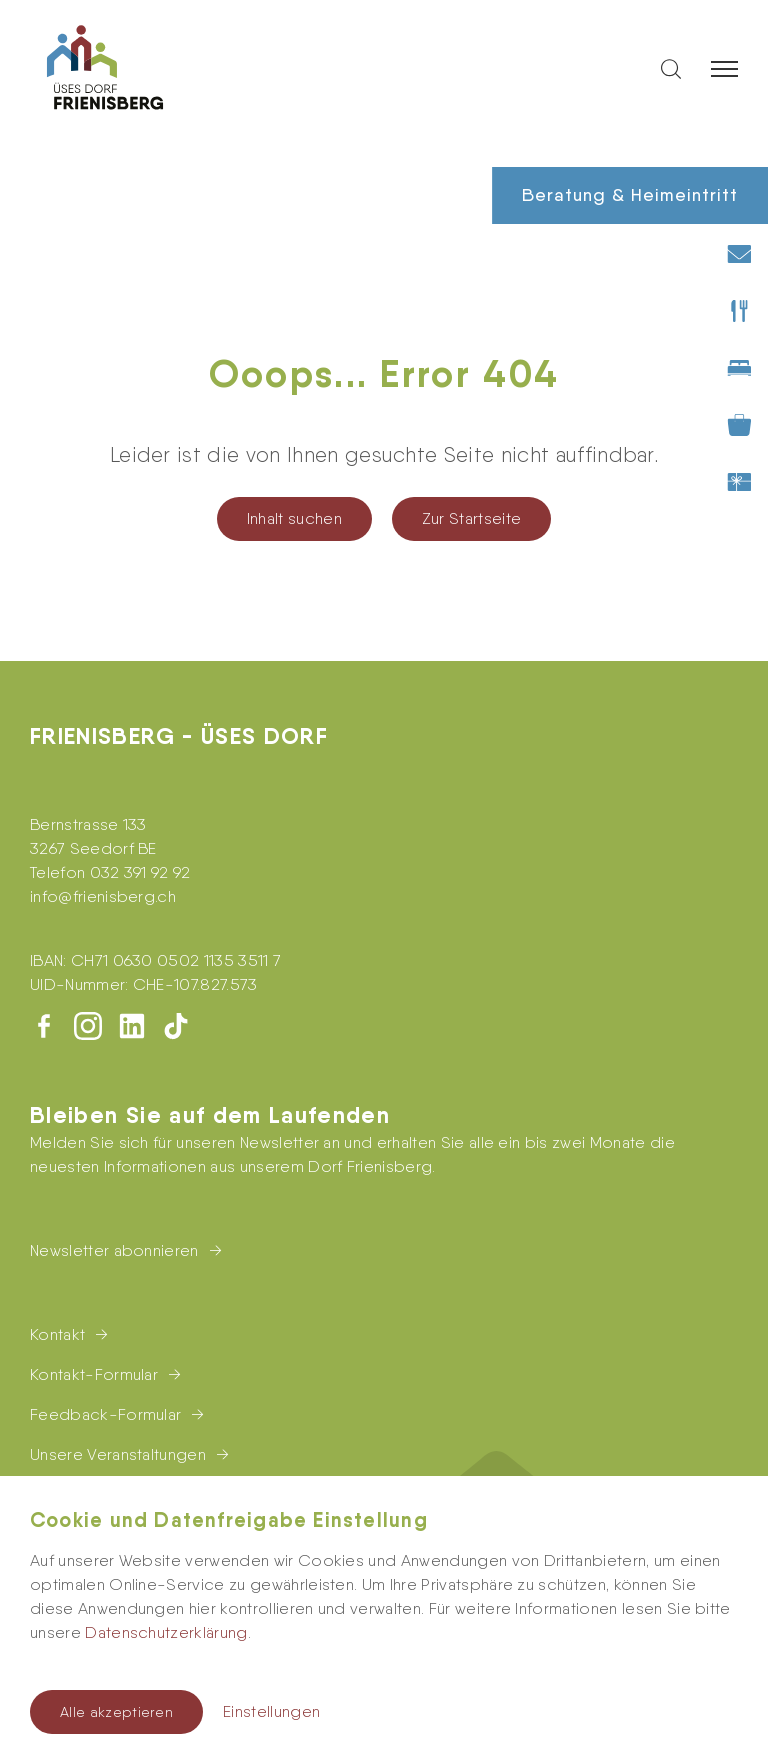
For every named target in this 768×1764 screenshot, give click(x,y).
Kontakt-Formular (94, 1374)
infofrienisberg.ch (103, 896)
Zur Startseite (471, 518)
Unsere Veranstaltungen (118, 1454)
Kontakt (57, 1334)
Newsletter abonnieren (114, 1250)
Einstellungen (271, 1711)
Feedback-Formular (105, 1414)
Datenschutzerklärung (166, 1632)
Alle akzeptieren (116, 1712)
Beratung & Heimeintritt (630, 194)
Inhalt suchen (294, 518)
